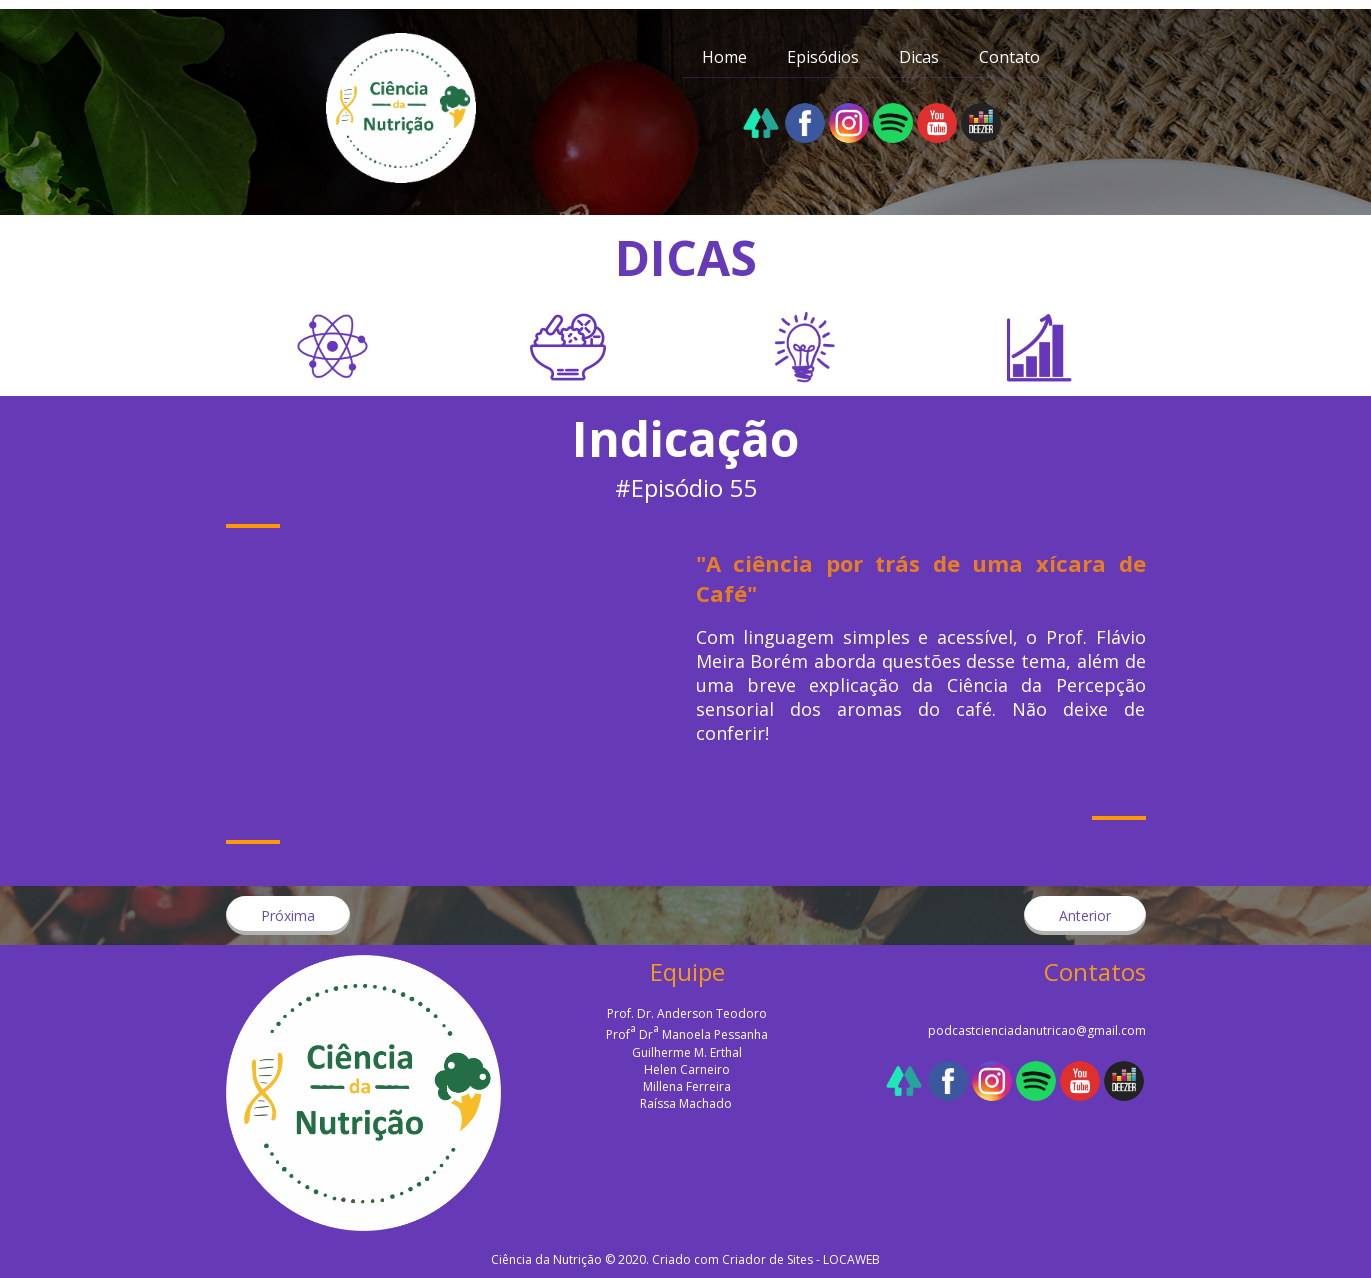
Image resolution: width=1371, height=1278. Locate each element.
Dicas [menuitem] (919, 57)
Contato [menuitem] (1009, 57)
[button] (288, 915)
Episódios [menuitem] (823, 57)
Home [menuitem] (724, 57)
